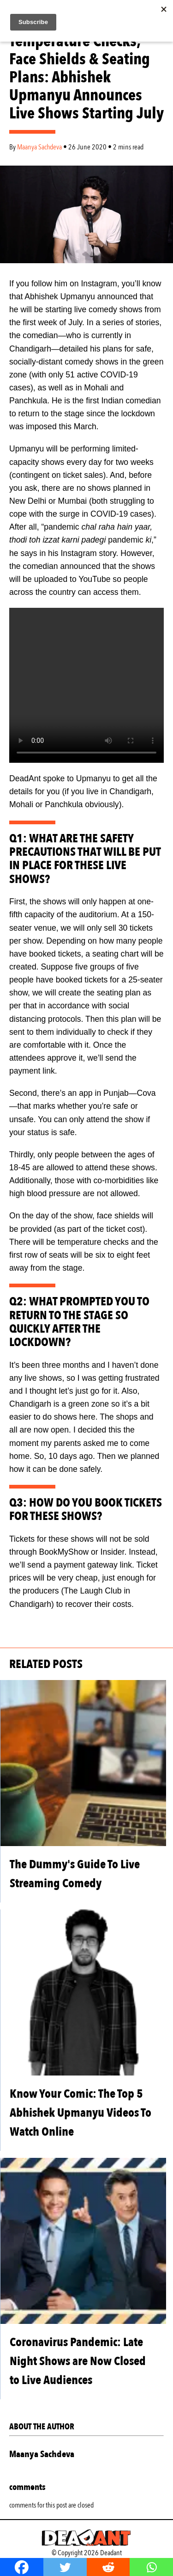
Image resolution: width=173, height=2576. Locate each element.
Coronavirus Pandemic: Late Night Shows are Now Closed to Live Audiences (78, 2361)
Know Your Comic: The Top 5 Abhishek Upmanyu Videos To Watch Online (80, 2113)
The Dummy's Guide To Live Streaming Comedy (75, 1873)
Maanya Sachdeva (40, 147)
